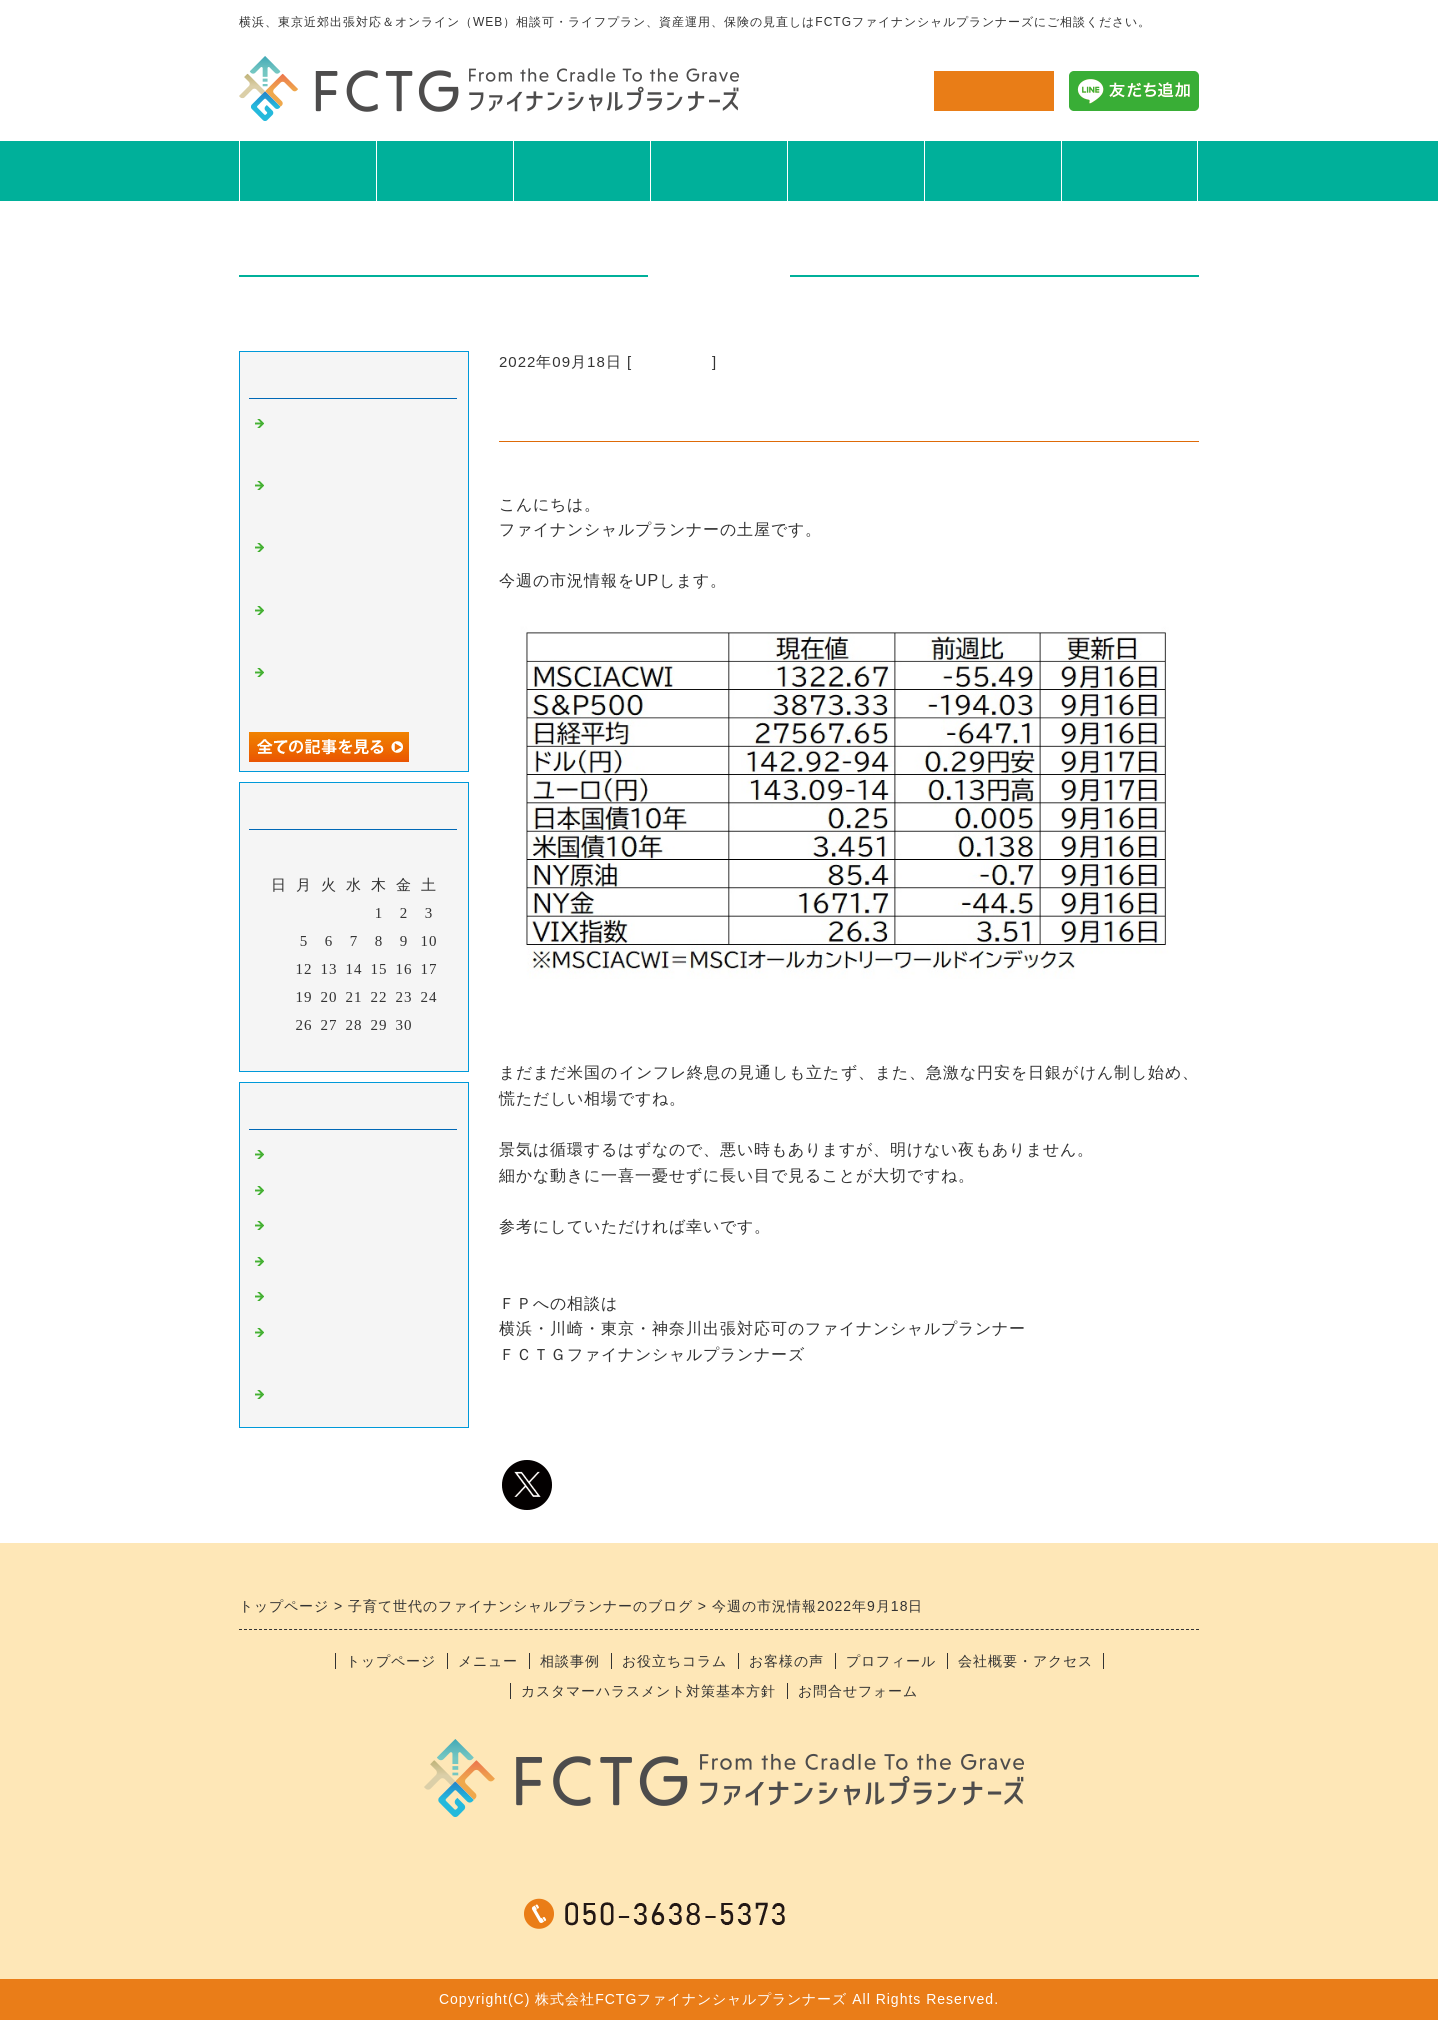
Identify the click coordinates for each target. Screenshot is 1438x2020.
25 (279, 1025)
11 (279, 969)
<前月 (312, 1051)
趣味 (285, 1228)
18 (279, 997)
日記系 (293, 1264)
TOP (307, 170)
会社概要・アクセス (1025, 1661)
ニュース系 (672, 361)
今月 (354, 1051)
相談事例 (582, 170)
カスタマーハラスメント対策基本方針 (648, 1691)
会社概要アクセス (1130, 170)
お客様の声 (855, 170)
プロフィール (993, 170)
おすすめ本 (309, 1299)
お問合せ (994, 90)
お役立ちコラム (719, 170)
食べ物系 (301, 1193)
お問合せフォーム (858, 1691)
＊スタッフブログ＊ (341, 1397)
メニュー (445, 170)
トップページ (391, 1661)
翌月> (395, 1051)
